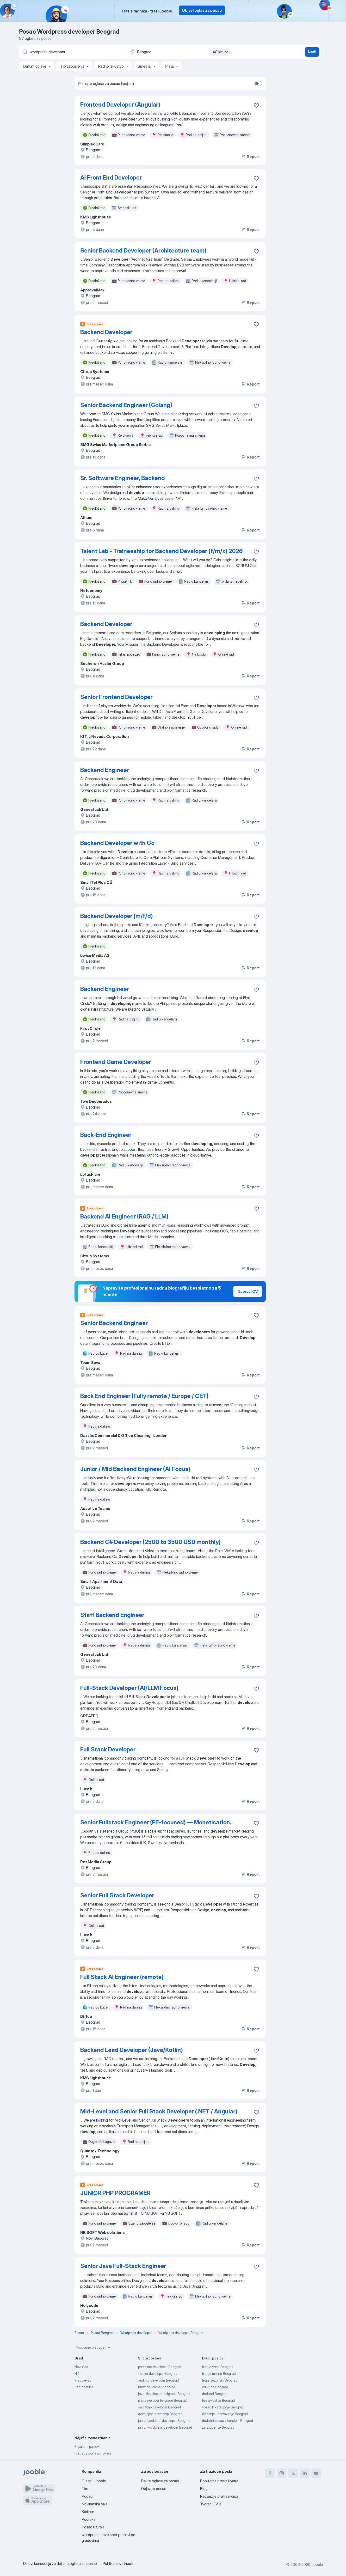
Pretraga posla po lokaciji (93, 2453)
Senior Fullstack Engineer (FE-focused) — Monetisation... (157, 1822)
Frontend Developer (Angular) (120, 104)
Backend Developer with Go (117, 842)
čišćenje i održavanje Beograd (225, 2414)
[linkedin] (304, 2473)
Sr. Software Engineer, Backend (122, 478)
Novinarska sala (94, 2504)
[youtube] (316, 2473)
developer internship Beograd (160, 2414)
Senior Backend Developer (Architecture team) (143, 250)
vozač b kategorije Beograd (223, 2407)
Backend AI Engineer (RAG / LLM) (124, 1216)
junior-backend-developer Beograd (164, 2421)
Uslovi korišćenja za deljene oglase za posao (60, 2563)
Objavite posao (153, 2488)
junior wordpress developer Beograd (165, 2427)
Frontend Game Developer (115, 1061)
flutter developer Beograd (157, 2373)
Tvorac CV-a (210, 2504)
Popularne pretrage (93, 2347)
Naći (312, 51)
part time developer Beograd (159, 2367)
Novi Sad (81, 2367)
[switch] (258, 83)
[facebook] (270, 2473)
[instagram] (281, 2473)
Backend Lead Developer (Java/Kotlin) (131, 2049)
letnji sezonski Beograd (219, 2380)
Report (250, 156)
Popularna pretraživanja (219, 2481)
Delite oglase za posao (160, 2481)
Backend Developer (106, 332)
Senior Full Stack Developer (117, 1895)
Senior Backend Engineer (114, 1323)
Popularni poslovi (86, 2446)
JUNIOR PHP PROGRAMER (115, 2193)
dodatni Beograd (215, 2394)
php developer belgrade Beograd (162, 2400)
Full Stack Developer (108, 1749)
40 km (220, 52)
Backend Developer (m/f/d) (116, 915)
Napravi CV (247, 1291)
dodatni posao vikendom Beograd (227, 2421)
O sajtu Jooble (94, 2481)
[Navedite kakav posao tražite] (72, 52)
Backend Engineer (104, 769)
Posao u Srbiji (93, 2527)
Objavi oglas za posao (202, 10)
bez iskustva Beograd (218, 2400)
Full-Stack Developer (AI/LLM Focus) (129, 1687)
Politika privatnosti (118, 2563)
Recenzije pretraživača (219, 2496)
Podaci (87, 2496)
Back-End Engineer (105, 1134)
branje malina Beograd (219, 2373)
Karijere (88, 2511)
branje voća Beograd (217, 2367)
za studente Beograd (218, 2427)
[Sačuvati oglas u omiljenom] (256, 105)
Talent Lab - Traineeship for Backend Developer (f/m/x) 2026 (161, 551)
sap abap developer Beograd (159, 2407)
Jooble (317, 2564)
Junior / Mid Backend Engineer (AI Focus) (135, 1469)
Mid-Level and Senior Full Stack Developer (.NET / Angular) (158, 2111)
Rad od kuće (84, 2387)
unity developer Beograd (156, 2387)
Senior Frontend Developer (116, 697)
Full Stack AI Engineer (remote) (122, 1976)
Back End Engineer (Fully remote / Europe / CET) (144, 1396)
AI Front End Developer (111, 177)
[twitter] (293, 2473)
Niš (76, 2373)
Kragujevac (83, 2380)
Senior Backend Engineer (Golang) (126, 405)
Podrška (88, 2519)
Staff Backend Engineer (112, 1614)
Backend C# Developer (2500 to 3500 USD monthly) (150, 1541)
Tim (85, 2488)
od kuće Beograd (215, 2387)
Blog (204, 2488)
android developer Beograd (158, 2380)
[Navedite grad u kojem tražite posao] (179, 52)
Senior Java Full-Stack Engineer (123, 2265)
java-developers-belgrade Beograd (164, 2394)
